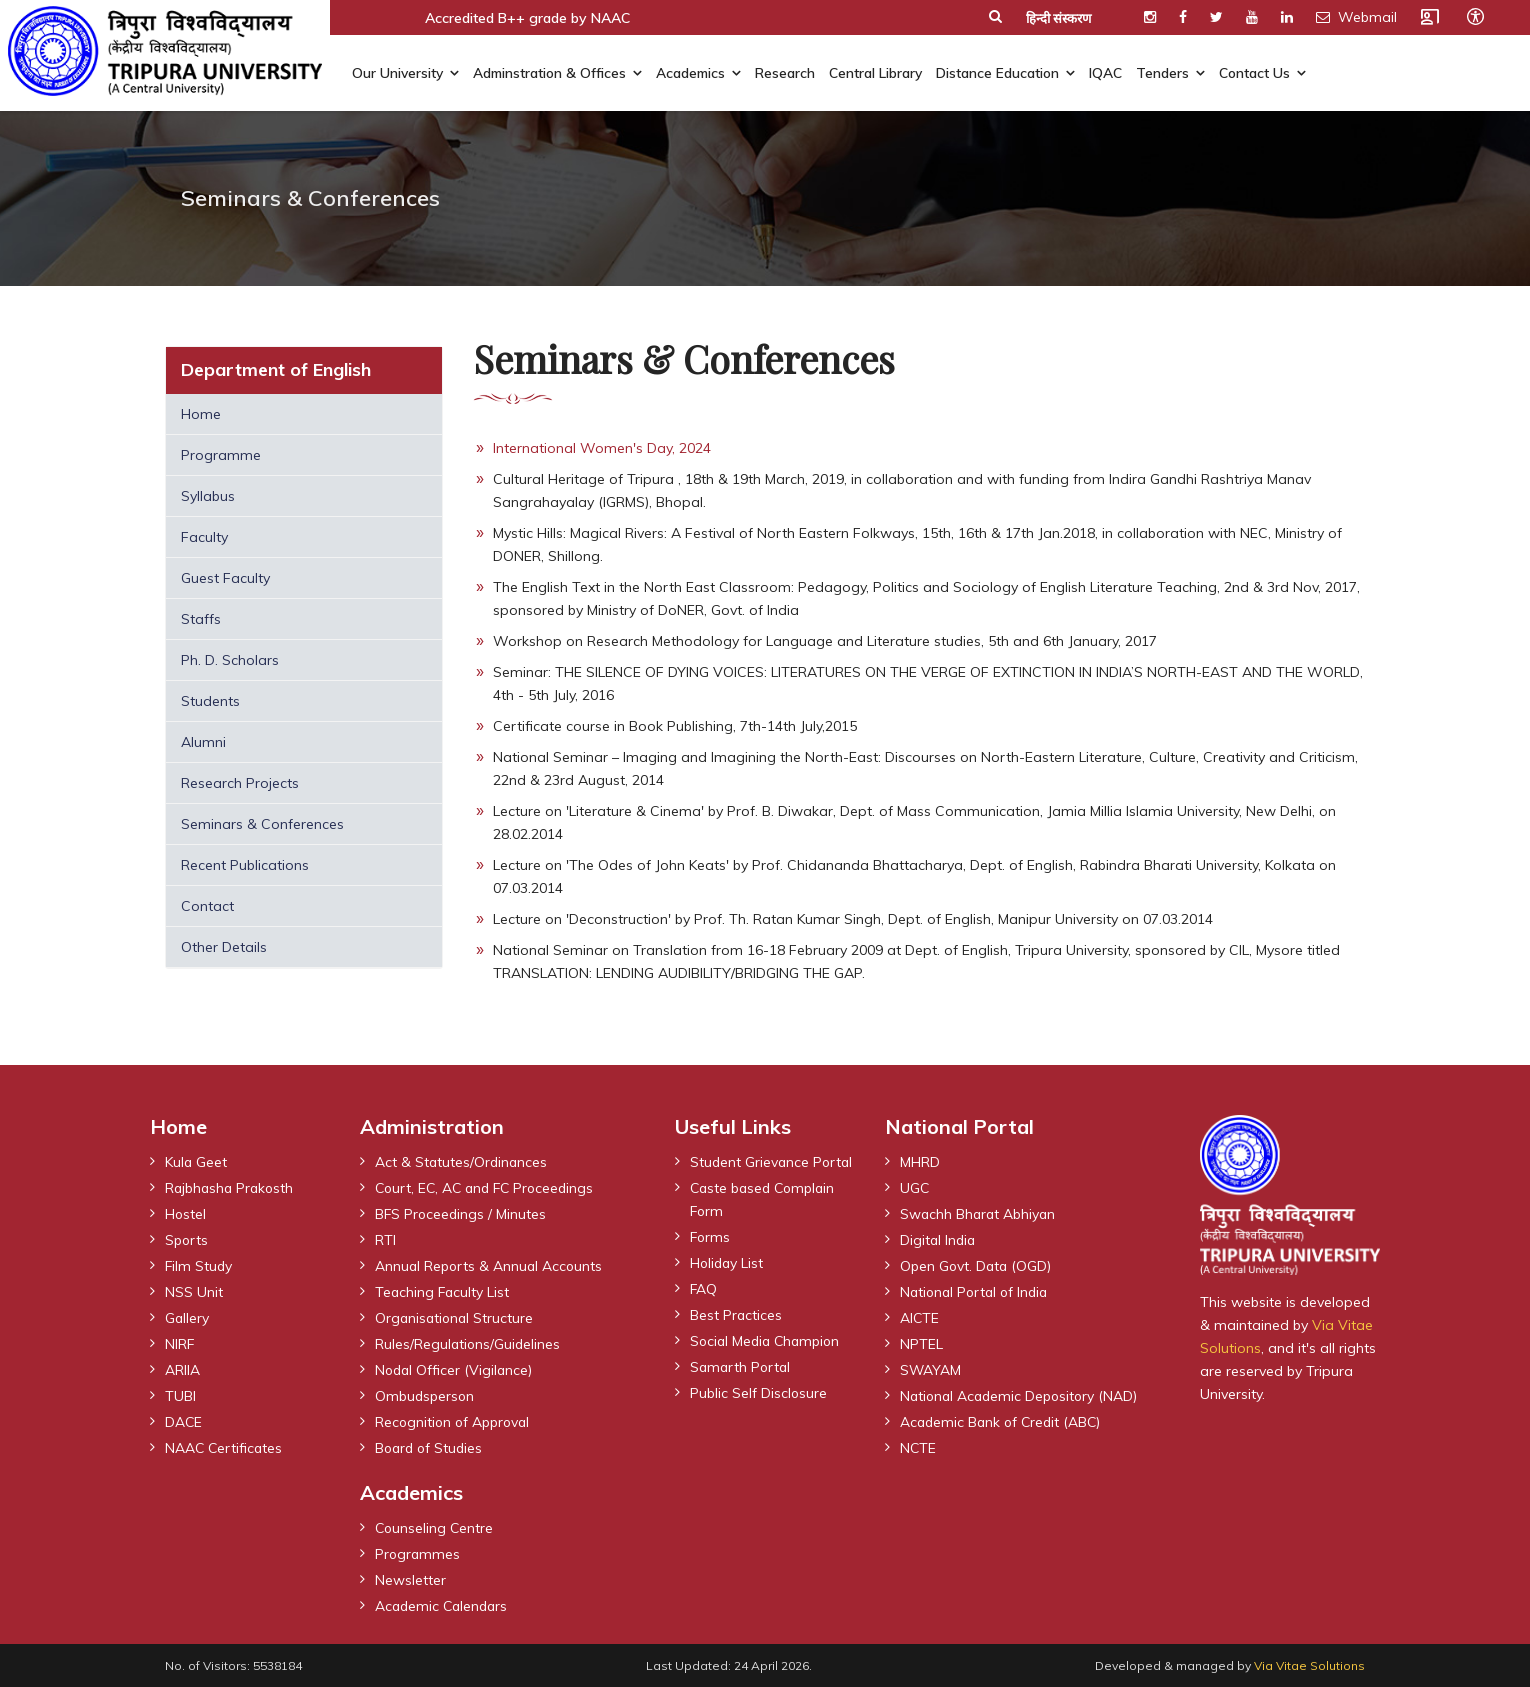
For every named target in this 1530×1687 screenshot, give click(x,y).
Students (210, 701)
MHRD (920, 1161)
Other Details (224, 947)
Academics (690, 72)
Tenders (1162, 72)
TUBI (180, 1395)
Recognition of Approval (455, 1421)
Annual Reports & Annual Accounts (491, 1265)
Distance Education (997, 72)
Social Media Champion (768, 1363)
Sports (187, 1239)
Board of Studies (431, 1447)
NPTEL (921, 1343)
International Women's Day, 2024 (602, 448)
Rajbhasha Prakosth (231, 1187)
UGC (915, 1187)
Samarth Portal (742, 1389)
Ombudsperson (426, 1395)
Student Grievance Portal (750, 1172)
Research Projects (240, 783)
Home (201, 414)
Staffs (201, 619)
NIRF (180, 1343)
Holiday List (728, 1285)
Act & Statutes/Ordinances (462, 1161)
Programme (221, 455)
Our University (397, 72)
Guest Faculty (225, 578)
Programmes (418, 1553)
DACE (184, 1421)
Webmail (1356, 17)
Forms (711, 1259)
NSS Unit (194, 1291)
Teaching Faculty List (443, 1291)
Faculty (204, 537)
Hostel (186, 1213)
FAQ (704, 1311)
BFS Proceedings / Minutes (462, 1213)
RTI (385, 1239)
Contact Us (1254, 72)
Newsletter (410, 1579)
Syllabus (208, 496)
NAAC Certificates (225, 1447)
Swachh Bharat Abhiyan (979, 1213)
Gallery (187, 1317)
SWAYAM (931, 1369)
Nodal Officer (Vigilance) (455, 1369)
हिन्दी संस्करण (1058, 18)
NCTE (918, 1447)
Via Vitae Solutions (1309, 1665)
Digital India (939, 1239)
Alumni (203, 742)
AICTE (920, 1317)
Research (785, 72)
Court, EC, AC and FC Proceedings (489, 1187)
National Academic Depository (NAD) (1022, 1395)
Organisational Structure (456, 1317)
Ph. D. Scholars (230, 660)
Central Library (875, 72)
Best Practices (736, 1337)
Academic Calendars (444, 1605)
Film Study (199, 1265)
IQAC (1105, 72)
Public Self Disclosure (759, 1415)
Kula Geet (196, 1161)
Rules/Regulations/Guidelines (469, 1343)
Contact (207, 906)
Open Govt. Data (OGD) (977, 1265)
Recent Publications (245, 865)
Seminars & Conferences (262, 824)
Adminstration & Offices (549, 72)
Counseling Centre (435, 1527)
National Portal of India (977, 1291)
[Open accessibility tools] (1475, 16)
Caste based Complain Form (766, 1221)
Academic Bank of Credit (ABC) (1003, 1421)
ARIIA (182, 1369)
